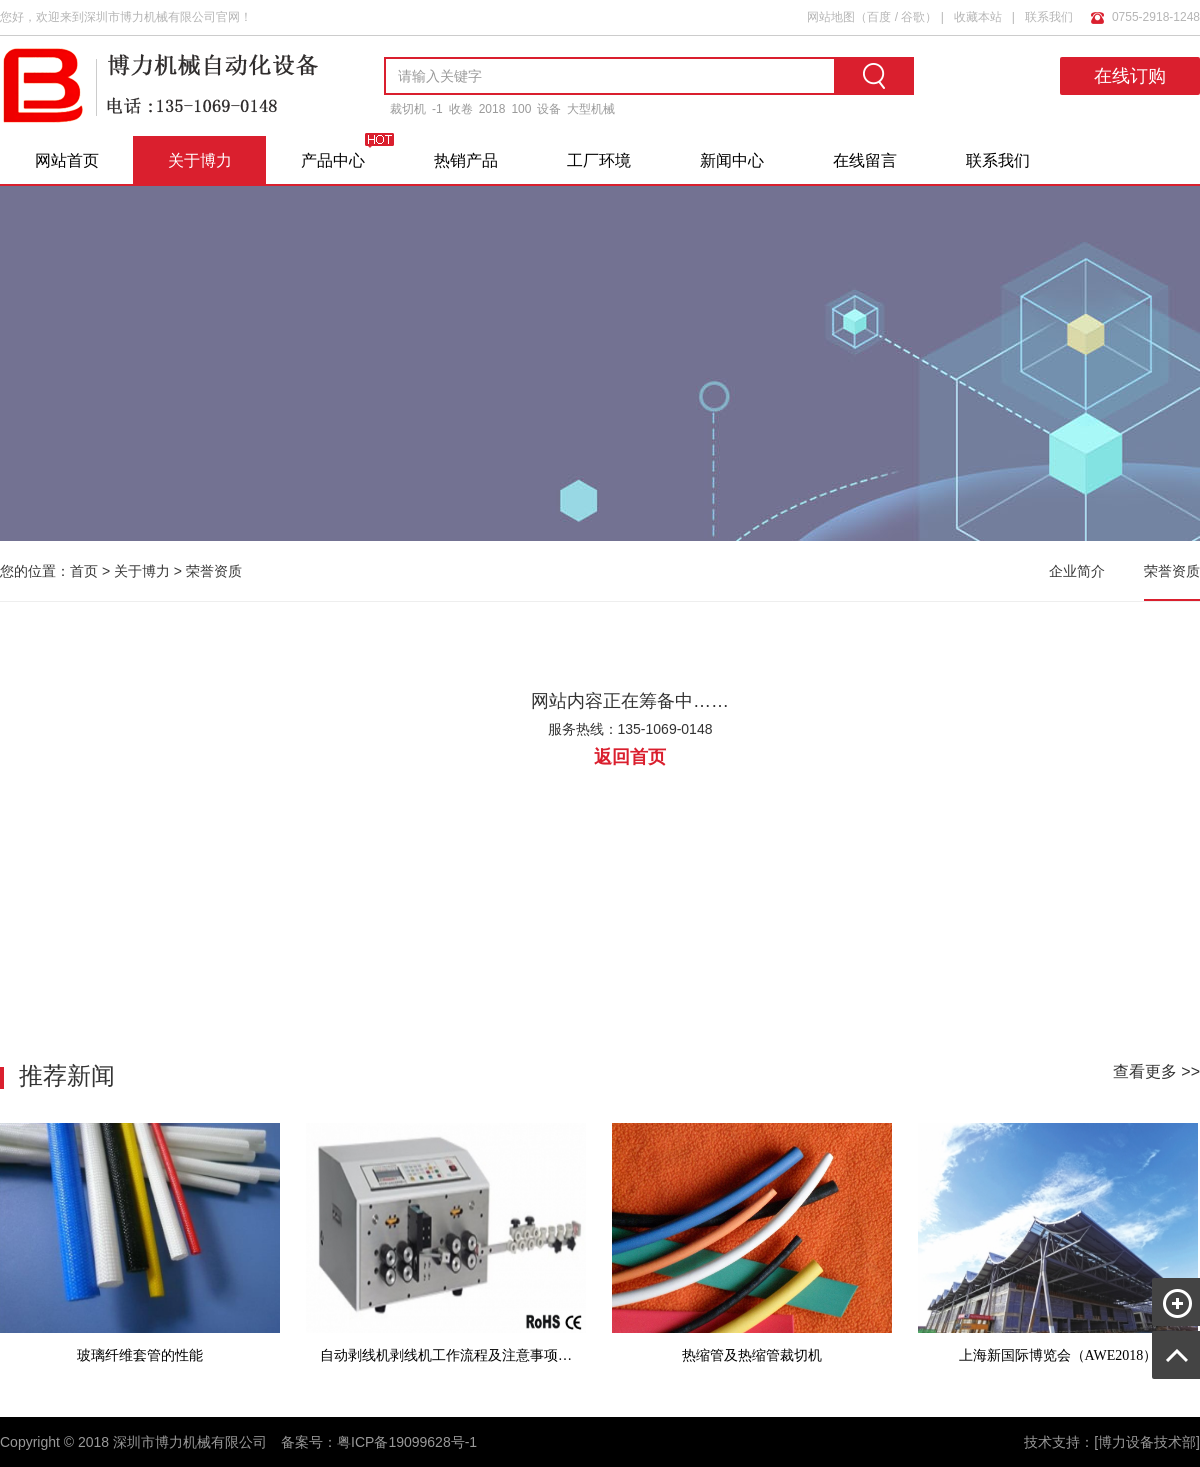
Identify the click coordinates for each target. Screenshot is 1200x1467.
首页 (84, 571)
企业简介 (1077, 571)
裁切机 (408, 109)
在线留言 (865, 160)
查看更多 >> (1156, 1071)
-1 (437, 109)
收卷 (461, 109)
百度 (879, 17)
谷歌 (913, 17)
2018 (492, 109)
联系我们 (1049, 17)
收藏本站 (978, 17)
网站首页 (67, 160)
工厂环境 (599, 160)
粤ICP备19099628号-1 (407, 1442)
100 (521, 109)
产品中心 (333, 160)
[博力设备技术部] (1147, 1442)
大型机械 (591, 109)
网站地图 (831, 17)
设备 (549, 109)
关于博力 (200, 160)
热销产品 (466, 160)
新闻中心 (732, 160)
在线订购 (1130, 76)
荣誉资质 (214, 571)
